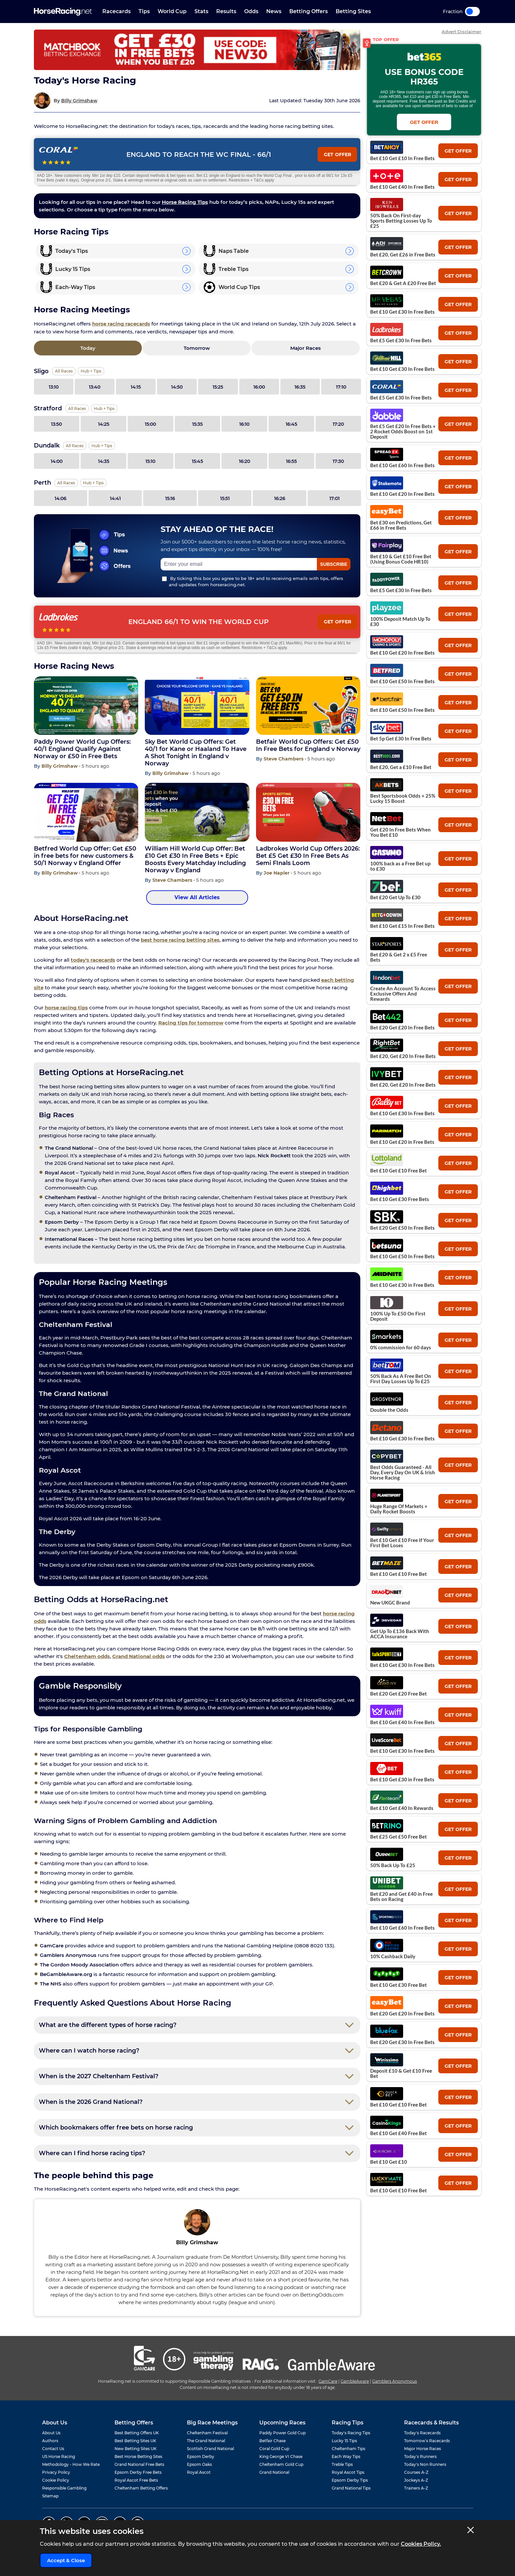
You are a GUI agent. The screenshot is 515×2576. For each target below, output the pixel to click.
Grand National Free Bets (139, 2464)
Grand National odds (138, 1656)
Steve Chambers (284, 759)
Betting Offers (308, 11)
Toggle (472, 11)
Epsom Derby (200, 2456)
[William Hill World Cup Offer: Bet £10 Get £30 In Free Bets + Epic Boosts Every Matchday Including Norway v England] (197, 812)
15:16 (170, 498)
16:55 (291, 461)
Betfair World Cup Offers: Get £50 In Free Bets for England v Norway (308, 745)
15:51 (225, 498)
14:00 (57, 461)
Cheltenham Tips (348, 2448)
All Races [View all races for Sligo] (64, 371)
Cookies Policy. (421, 2544)
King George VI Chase (280, 2456)
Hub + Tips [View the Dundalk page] (101, 445)
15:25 (218, 387)
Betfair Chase (272, 2440)
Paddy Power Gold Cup (282, 2432)
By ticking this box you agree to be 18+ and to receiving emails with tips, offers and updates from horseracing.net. (252, 581)
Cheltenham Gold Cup (281, 2464)
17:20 (338, 424)
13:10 (54, 387)
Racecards (116, 11)
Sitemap (50, 2495)
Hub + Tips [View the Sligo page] (91, 371)
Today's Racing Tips (351, 2432)
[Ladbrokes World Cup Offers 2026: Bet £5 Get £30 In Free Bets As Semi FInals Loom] (308, 812)
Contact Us (53, 2448)
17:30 (338, 461)
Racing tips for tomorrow (190, 1023)
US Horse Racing (58, 2456)
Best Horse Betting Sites (138, 2456)
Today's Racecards (422, 2432)
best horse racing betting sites (180, 940)
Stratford (48, 408)
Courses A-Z (416, 2472)
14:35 (103, 461)
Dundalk (47, 445)
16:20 (244, 461)
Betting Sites (353, 11)
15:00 (150, 424)
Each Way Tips (346, 2456)
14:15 (136, 387)
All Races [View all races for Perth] (66, 482)
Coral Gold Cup (274, 2448)
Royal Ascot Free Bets (136, 2480)
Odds (251, 11)
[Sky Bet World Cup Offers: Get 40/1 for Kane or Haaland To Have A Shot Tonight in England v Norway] (197, 705)
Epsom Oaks (199, 2464)
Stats (201, 11)
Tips (144, 11)
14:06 (60, 498)
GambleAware (355, 2381)
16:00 (259, 387)
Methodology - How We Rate (71, 2464)
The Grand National (206, 2440)
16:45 (291, 424)
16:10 (244, 424)
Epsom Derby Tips (350, 2480)
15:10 (150, 461)
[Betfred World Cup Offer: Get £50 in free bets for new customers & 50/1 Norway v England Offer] (86, 812)
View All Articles (197, 897)
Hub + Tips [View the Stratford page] (104, 408)
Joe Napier (277, 873)
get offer (458, 151)
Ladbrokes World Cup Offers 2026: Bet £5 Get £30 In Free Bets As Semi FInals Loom (308, 856)
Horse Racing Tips (185, 202)
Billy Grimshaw (79, 101)
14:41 (115, 498)
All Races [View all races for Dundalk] (75, 445)
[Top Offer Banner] (197, 50)
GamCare (328, 2381)
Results (226, 11)
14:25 (103, 424)
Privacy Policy (56, 2472)
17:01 (334, 498)
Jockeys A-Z (416, 2480)
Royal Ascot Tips (348, 2472)
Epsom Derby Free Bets (138, 2472)
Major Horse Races (422, 2448)
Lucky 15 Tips (344, 2440)
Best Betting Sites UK (135, 2440)
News (273, 11)
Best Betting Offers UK (137, 2432)
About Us (51, 2432)
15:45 (197, 461)
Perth (42, 482)
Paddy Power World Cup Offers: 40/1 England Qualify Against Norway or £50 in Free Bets (82, 749)
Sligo (41, 371)
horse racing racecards (121, 324)
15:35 (197, 424)
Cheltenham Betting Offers (141, 2488)
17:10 (341, 387)
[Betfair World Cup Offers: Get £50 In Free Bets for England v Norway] (308, 705)
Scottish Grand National (210, 2448)
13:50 (56, 424)
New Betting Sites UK (136, 2448)
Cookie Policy (55, 2480)
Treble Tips (342, 2464)
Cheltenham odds (87, 1656)
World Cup (172, 11)
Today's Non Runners (425, 2464)
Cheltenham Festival (207, 2432)
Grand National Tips (351, 2488)
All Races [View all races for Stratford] (77, 408)
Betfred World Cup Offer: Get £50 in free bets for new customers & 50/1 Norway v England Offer (85, 856)
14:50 (177, 387)
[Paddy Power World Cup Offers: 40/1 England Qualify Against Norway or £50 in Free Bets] (86, 705)
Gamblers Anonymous (394, 2381)
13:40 (94, 387)
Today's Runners (420, 2456)
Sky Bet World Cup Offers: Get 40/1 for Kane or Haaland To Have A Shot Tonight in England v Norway (195, 752)
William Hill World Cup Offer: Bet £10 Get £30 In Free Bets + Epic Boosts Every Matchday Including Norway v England (195, 859)
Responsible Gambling (64, 2488)
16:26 (279, 498)
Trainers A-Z (416, 2488)
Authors (50, 2440)
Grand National (274, 2472)
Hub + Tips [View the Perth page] (93, 482)
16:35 (300, 387)
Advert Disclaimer (461, 32)
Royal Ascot (199, 2472)
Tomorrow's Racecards (427, 2440)
